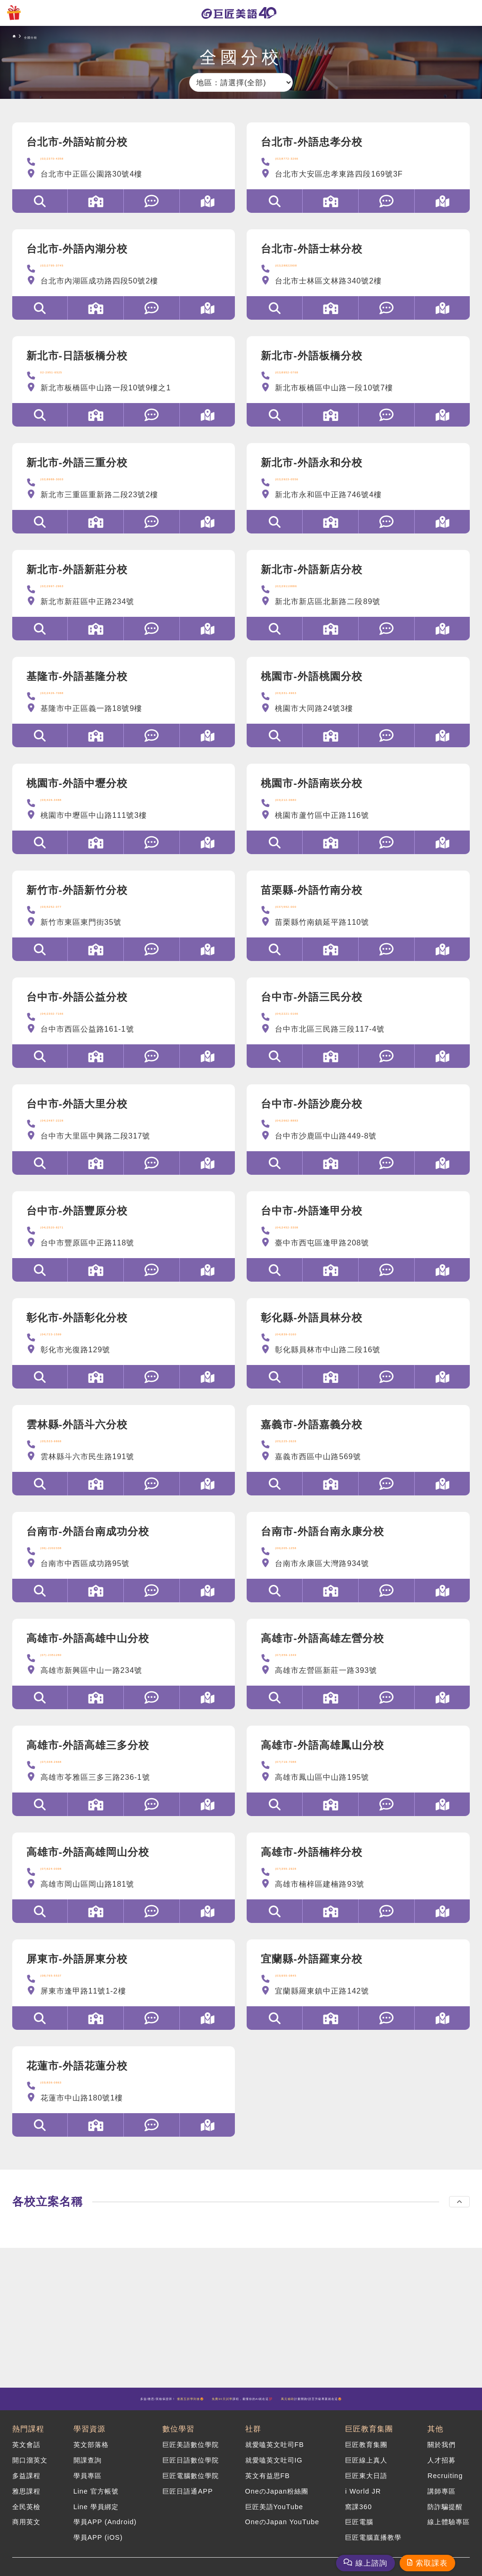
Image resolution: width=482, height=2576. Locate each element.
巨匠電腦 (359, 2532)
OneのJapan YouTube (282, 2532)
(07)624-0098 (65, 1902)
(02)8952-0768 (302, 380)
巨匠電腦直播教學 (373, 2544)
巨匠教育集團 (369, 2450)
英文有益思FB (267, 2492)
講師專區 (441, 2505)
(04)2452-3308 (302, 1250)
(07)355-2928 (300, 1902)
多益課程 (26, 2492)
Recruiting (445, 2492)
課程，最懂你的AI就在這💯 (334, 2402)
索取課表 (432, 2563)
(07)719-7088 (300, 1794)
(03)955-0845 (300, 2011)
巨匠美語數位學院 (190, 2467)
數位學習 (178, 2450)
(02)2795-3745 (68, 271)
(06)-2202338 (65, 1576)
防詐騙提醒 (445, 2518)
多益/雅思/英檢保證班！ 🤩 (151, 2402)
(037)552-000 (300, 924)
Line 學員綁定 (96, 2518)
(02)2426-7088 (68, 706)
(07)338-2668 (65, 1794)
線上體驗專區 (448, 2532)
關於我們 (441, 2467)
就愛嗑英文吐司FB (274, 2467)
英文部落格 (91, 2467)
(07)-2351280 (65, 1685)
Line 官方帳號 (96, 2505)
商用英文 (26, 2532)
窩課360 (358, 2518)
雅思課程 (26, 2505)
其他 (435, 2450)
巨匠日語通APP (187, 2505)
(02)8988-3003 (68, 489)
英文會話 (26, 2467)
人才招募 (441, 2479)
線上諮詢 (371, 2563)
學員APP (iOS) (98, 2544)
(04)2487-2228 (68, 1141)
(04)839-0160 (300, 1359)
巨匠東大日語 (366, 2492)
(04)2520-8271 (68, 1250)
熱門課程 (28, 2450)
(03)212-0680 (300, 815)
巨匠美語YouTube (274, 2518)
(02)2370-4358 (68, 162)
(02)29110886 (301, 597)
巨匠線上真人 (366, 2479)
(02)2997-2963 (68, 597)
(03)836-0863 (65, 2120)
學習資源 (89, 2450)
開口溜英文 (30, 2479)
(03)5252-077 (65, 924)
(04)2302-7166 (68, 1032)
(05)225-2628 (300, 1467)
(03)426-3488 (65, 815)
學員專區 (87, 2492)
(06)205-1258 (300, 1576)
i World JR (363, 2505)
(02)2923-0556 (302, 489)
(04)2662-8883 (302, 1141)
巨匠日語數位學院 (190, 2479)
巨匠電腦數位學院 (190, 2492)
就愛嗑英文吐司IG (274, 2479)
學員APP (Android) (105, 2532)
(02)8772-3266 (302, 162)
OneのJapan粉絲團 (276, 2505)
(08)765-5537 (65, 2011)
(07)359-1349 (300, 1685)
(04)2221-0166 (302, 1032)
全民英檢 (26, 2518)
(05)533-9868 (65, 1467)
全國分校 (48, 36)
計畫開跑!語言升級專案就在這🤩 (241, 2419)
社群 (253, 2450)
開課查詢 (87, 2479)
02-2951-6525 (66, 380)
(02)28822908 (301, 271)
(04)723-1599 (65, 1359)
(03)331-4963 (300, 706)
